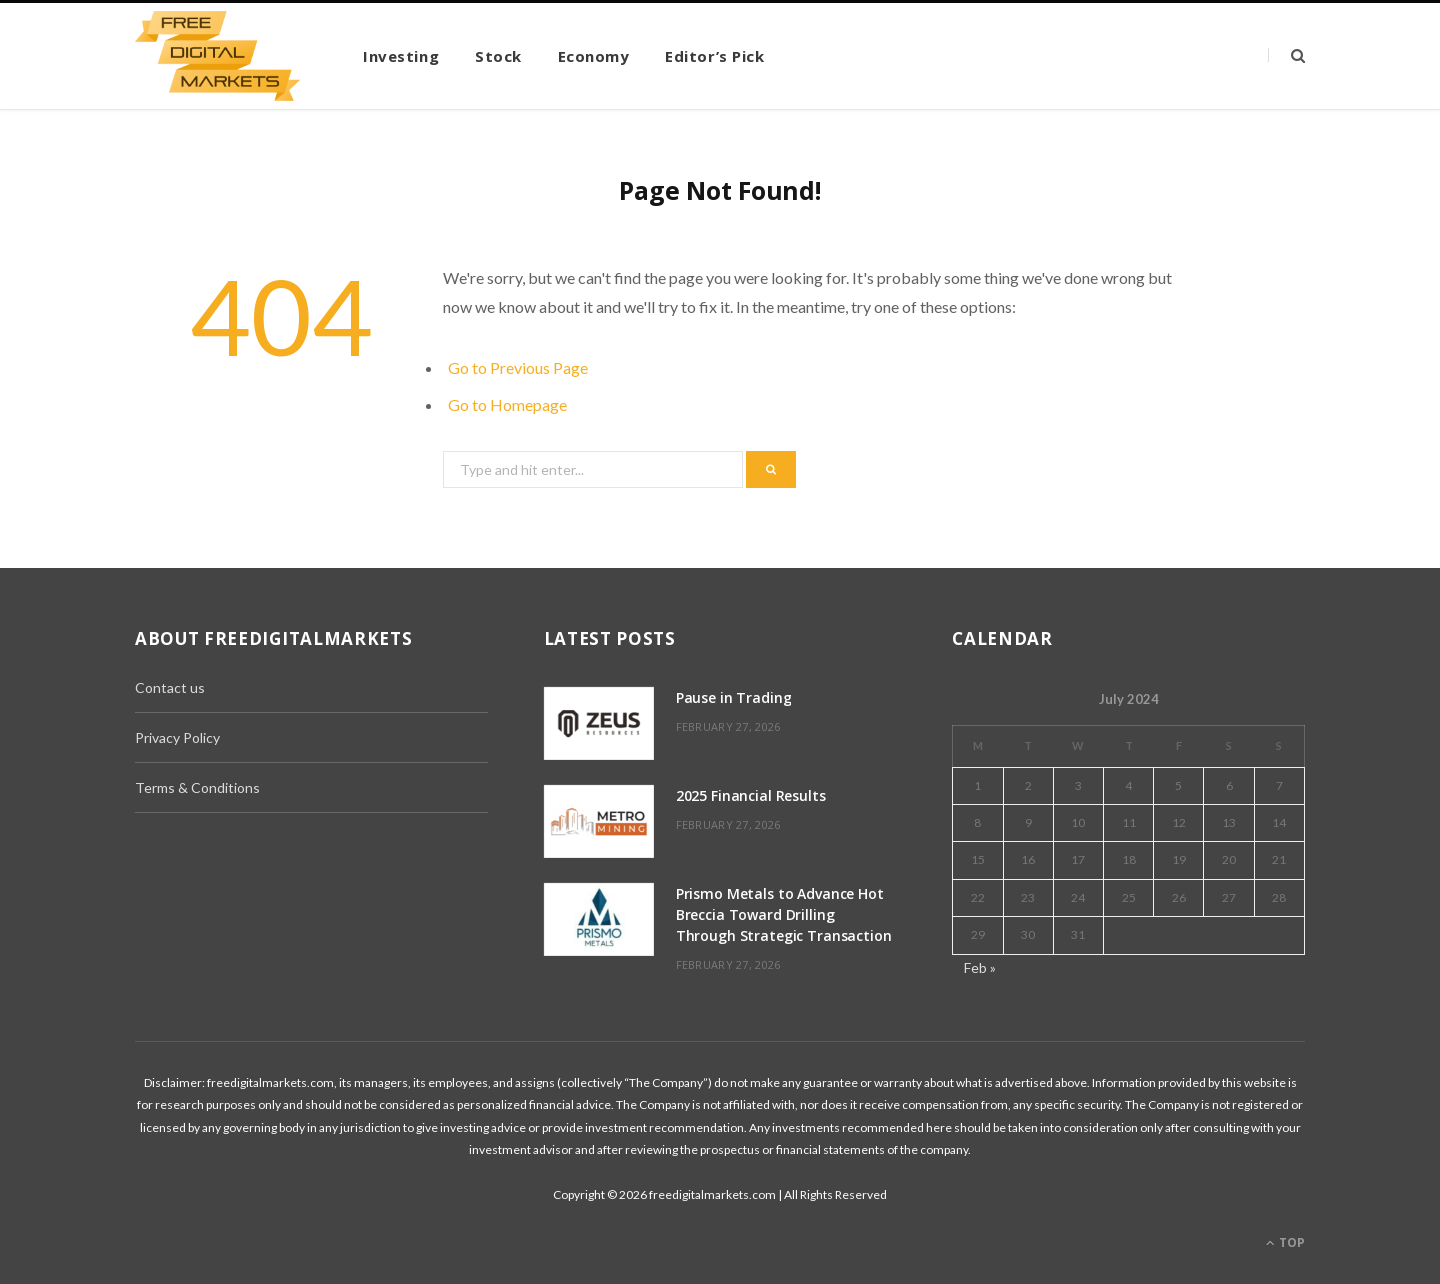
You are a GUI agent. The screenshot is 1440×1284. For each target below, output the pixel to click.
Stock (498, 56)
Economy (594, 56)
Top (1285, 1242)
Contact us (170, 687)
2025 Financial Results (751, 795)
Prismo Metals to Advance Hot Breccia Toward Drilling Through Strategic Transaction (784, 914)
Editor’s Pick (714, 56)
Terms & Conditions (197, 787)
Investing (401, 56)
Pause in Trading (734, 697)
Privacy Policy (177, 737)
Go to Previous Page (518, 367)
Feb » (980, 967)
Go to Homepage (507, 404)
